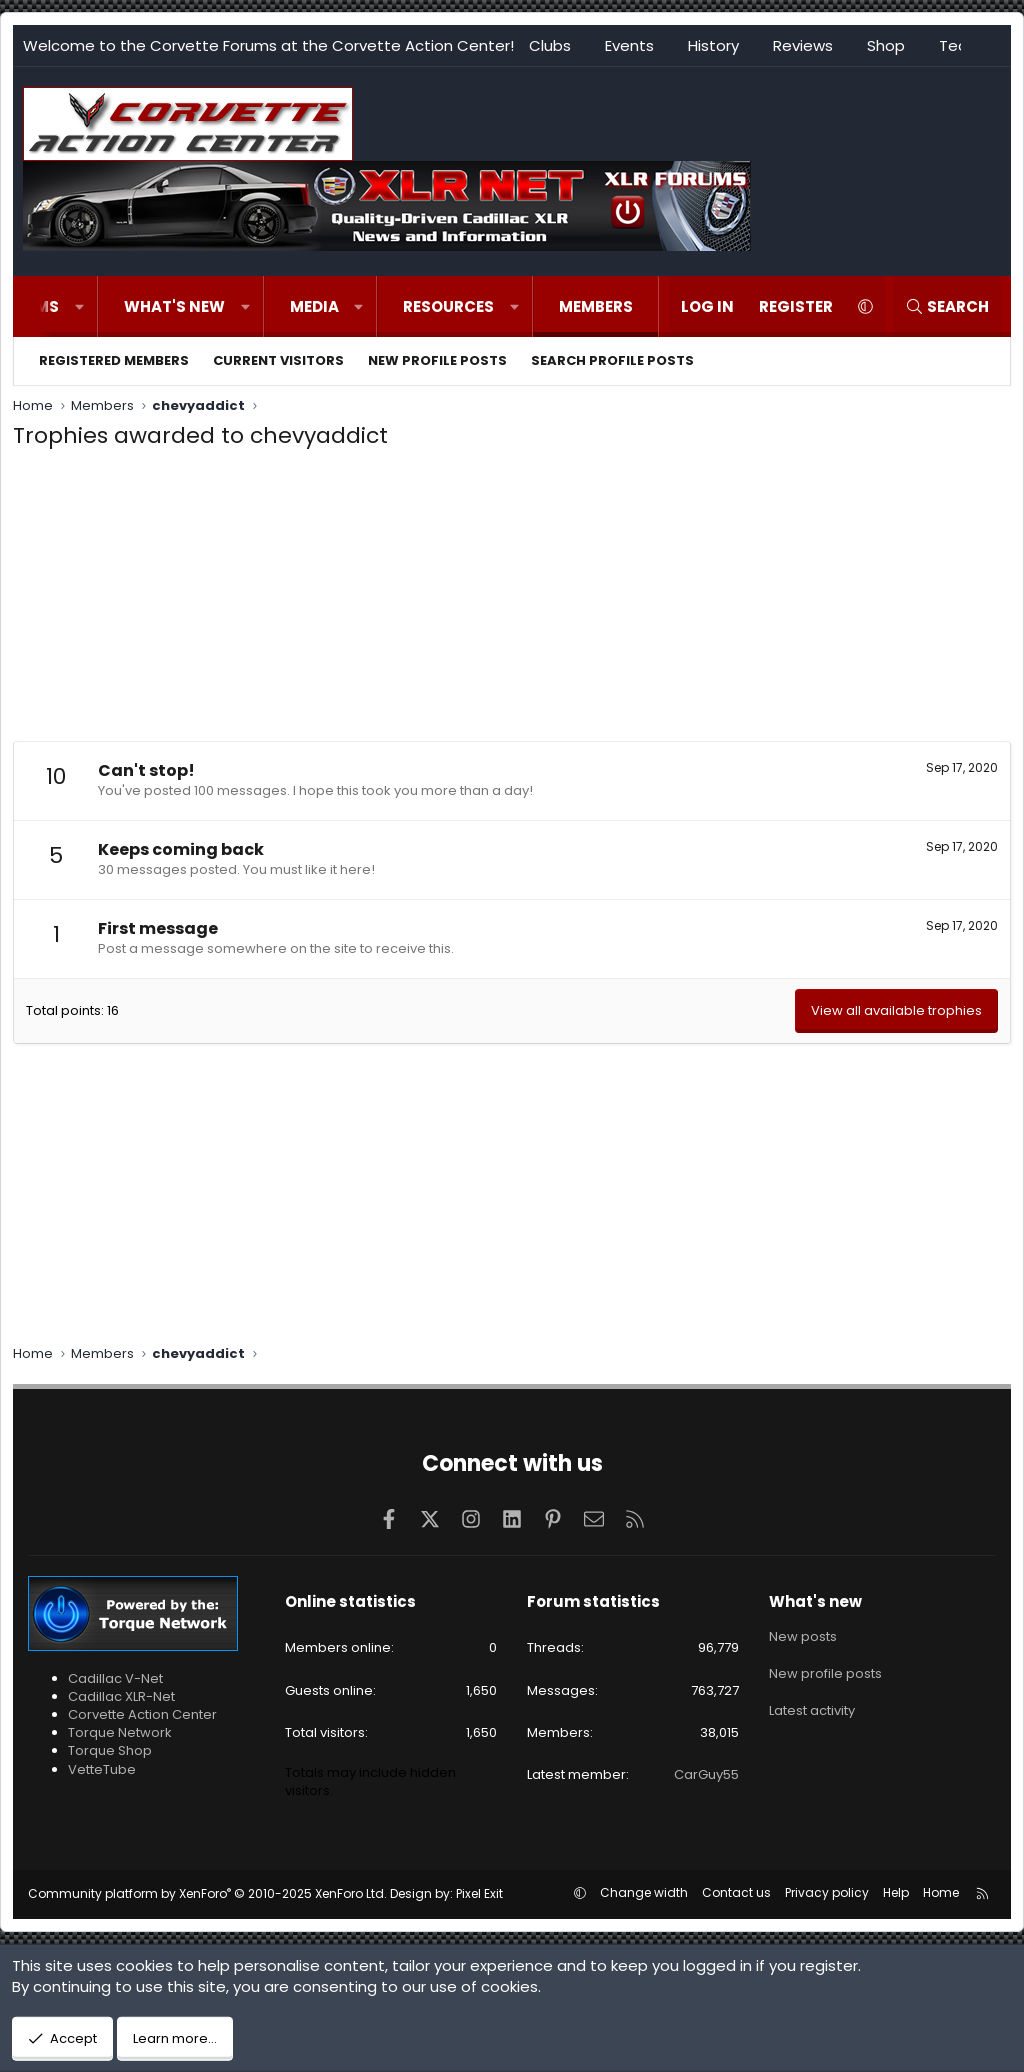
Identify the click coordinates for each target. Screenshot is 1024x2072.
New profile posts (437, 360)
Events (629, 45)
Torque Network (120, 1732)
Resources (448, 306)
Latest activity (812, 1708)
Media (314, 306)
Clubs (550, 45)
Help (896, 1892)
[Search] (947, 306)
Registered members (114, 360)
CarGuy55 (706, 1774)
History (713, 45)
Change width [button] (644, 1892)
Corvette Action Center (142, 1714)
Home (941, 1892)
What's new (174, 306)
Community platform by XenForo (207, 1893)
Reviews (803, 45)
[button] (79, 306)
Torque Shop (110, 1750)
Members (596, 306)
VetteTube (102, 1769)
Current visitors (278, 360)
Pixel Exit (479, 1893)
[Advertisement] (512, 601)
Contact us (736, 1892)
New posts (803, 1636)
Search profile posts (612, 360)
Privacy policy (827, 1892)
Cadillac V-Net (115, 1678)
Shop (886, 45)
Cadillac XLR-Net (121, 1696)
